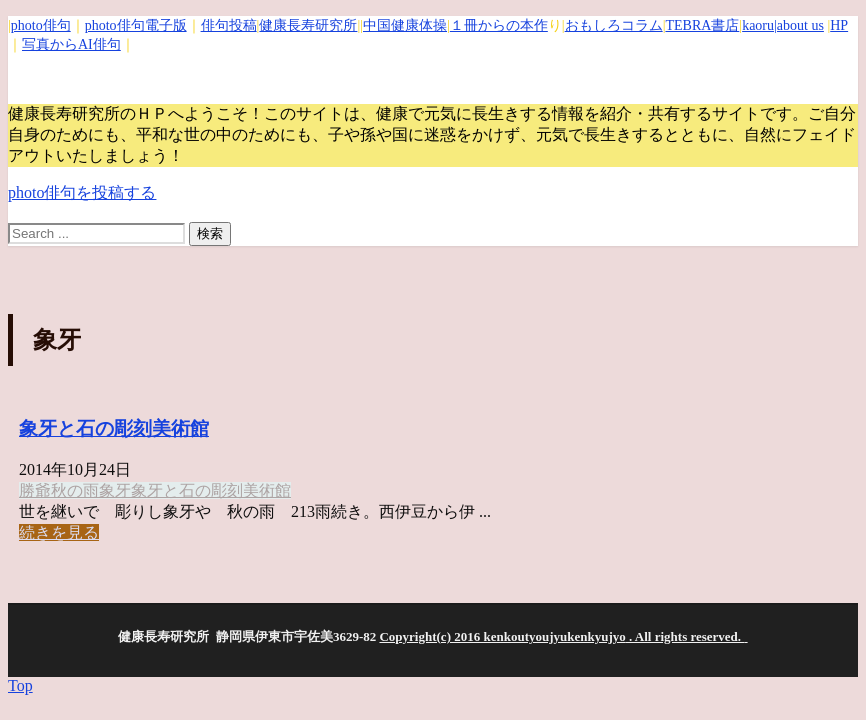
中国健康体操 (405, 25)
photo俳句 (41, 25)
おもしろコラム (614, 25)
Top (20, 685)
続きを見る (59, 532)
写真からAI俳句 (71, 44)
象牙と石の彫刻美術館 (114, 428)
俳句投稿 (229, 25)
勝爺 (35, 490)
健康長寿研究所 (308, 25)
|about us (799, 25)
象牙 (115, 490)
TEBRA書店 (702, 25)
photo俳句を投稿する (82, 192)
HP (839, 25)
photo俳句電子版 (136, 25)
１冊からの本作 (499, 25)
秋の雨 (75, 490)
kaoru (758, 25)
